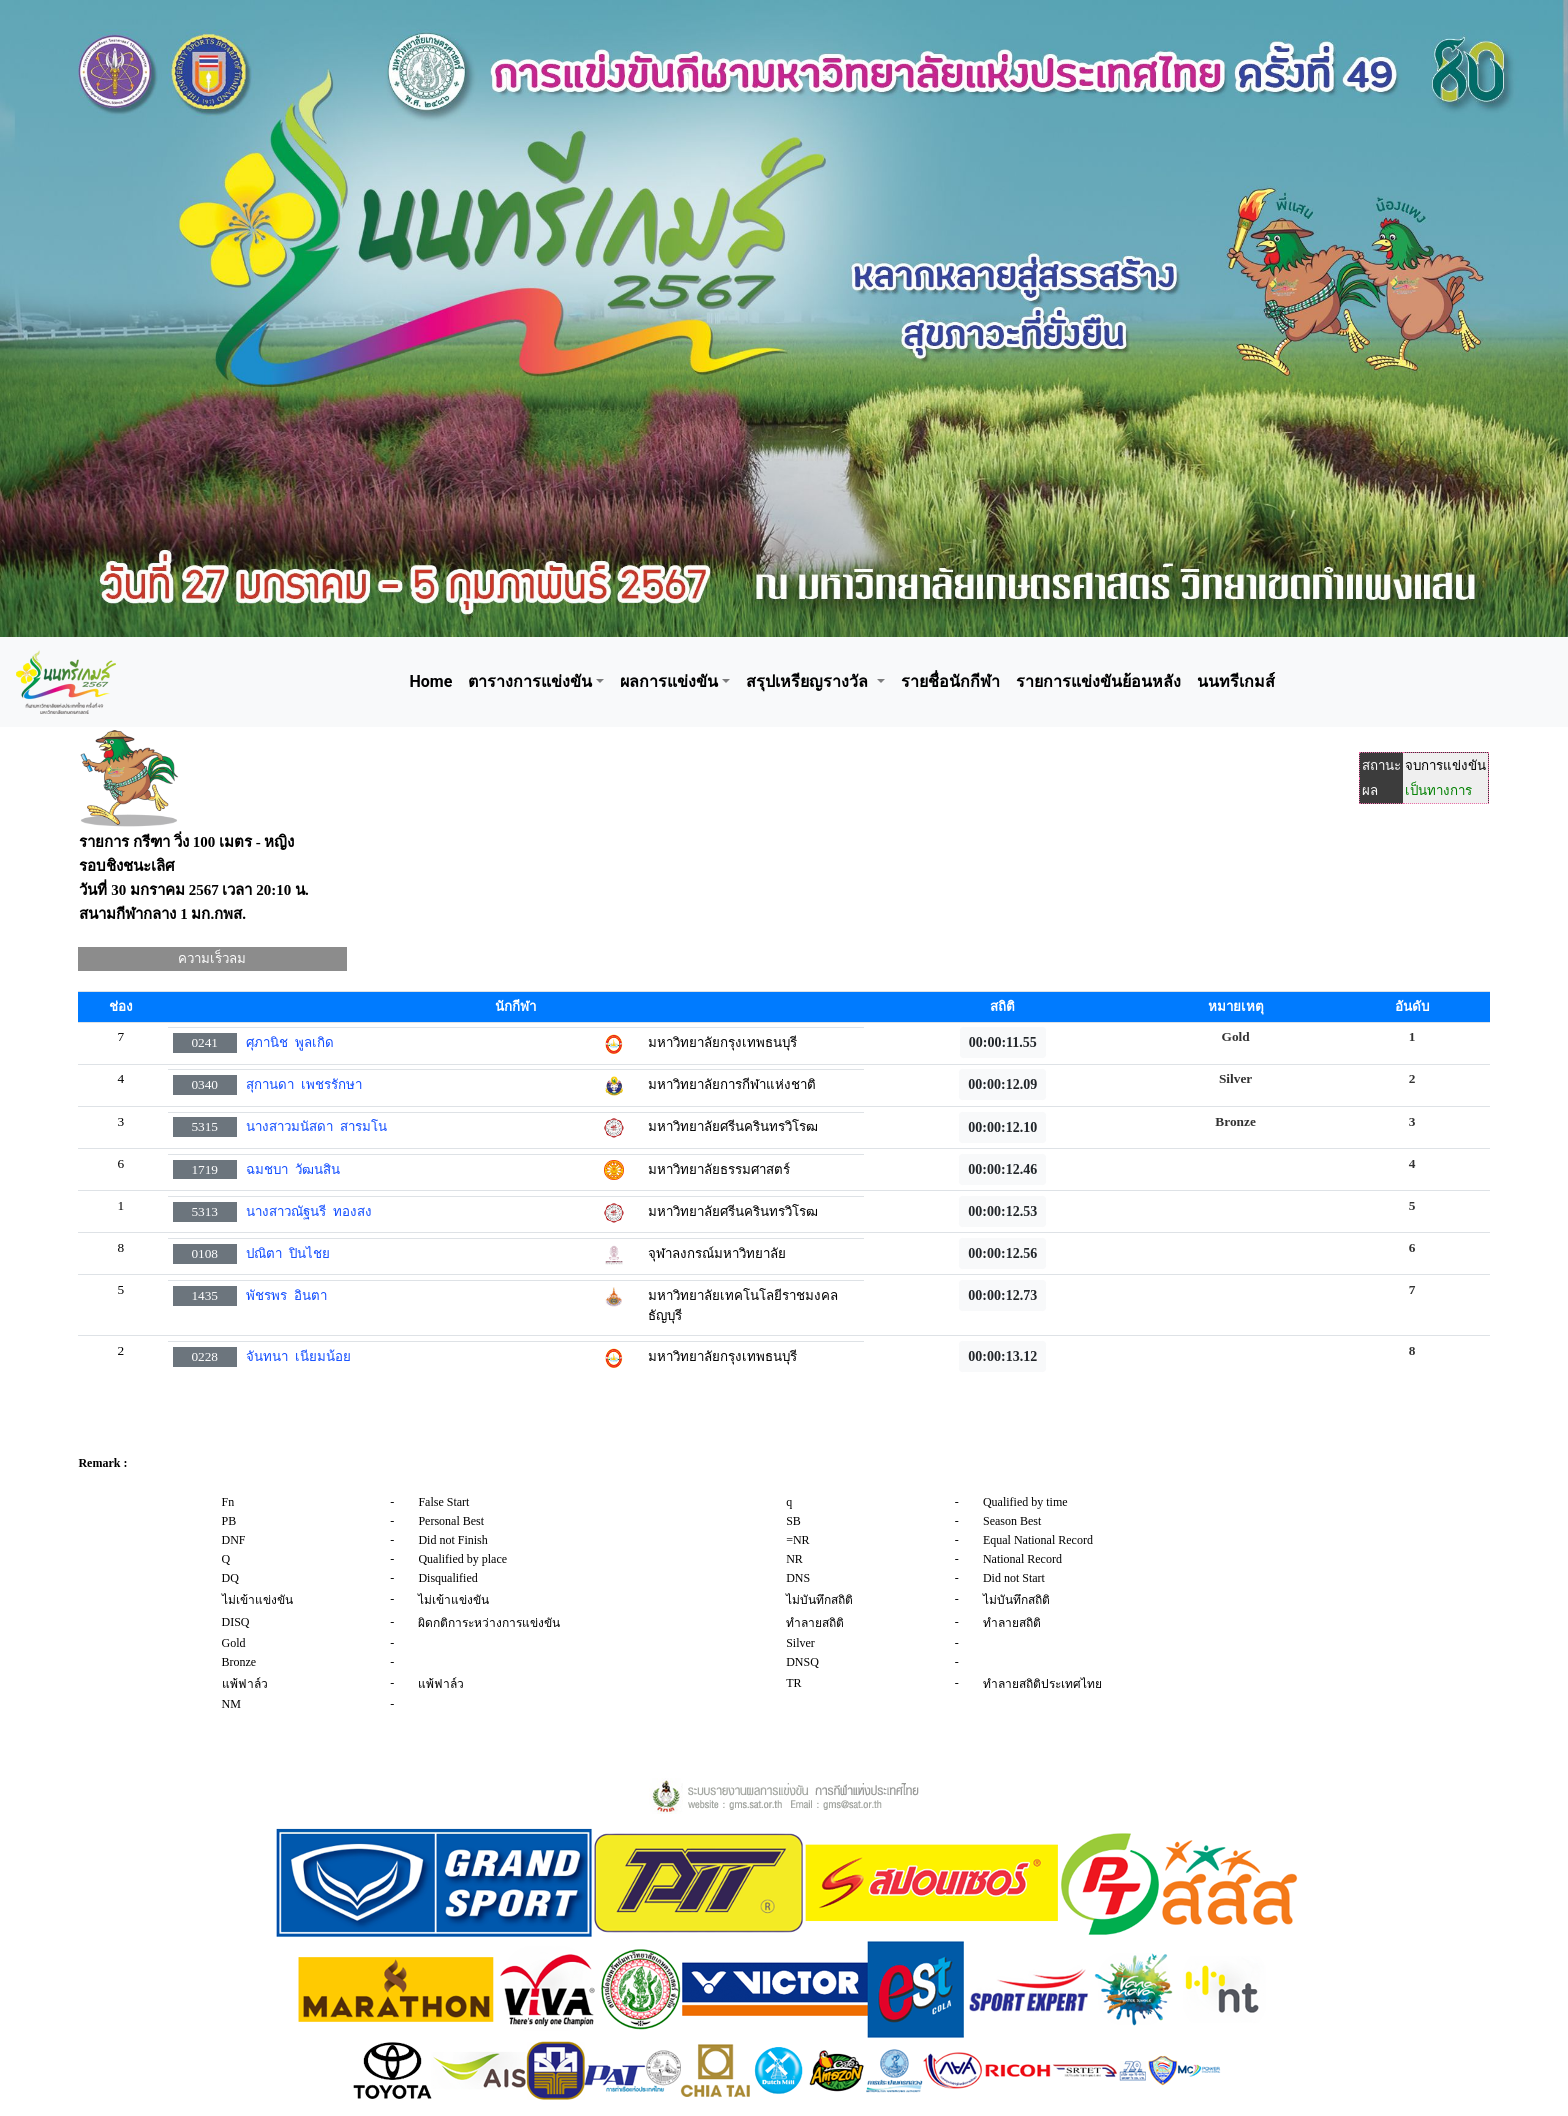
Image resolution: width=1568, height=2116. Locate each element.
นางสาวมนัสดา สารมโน (316, 1126)
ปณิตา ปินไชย (288, 1253)
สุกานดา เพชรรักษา (304, 1084)
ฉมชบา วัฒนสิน (293, 1169)
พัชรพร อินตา (286, 1295)
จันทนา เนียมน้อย (298, 1356)
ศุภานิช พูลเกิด (290, 1042)
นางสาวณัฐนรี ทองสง (309, 1211)
